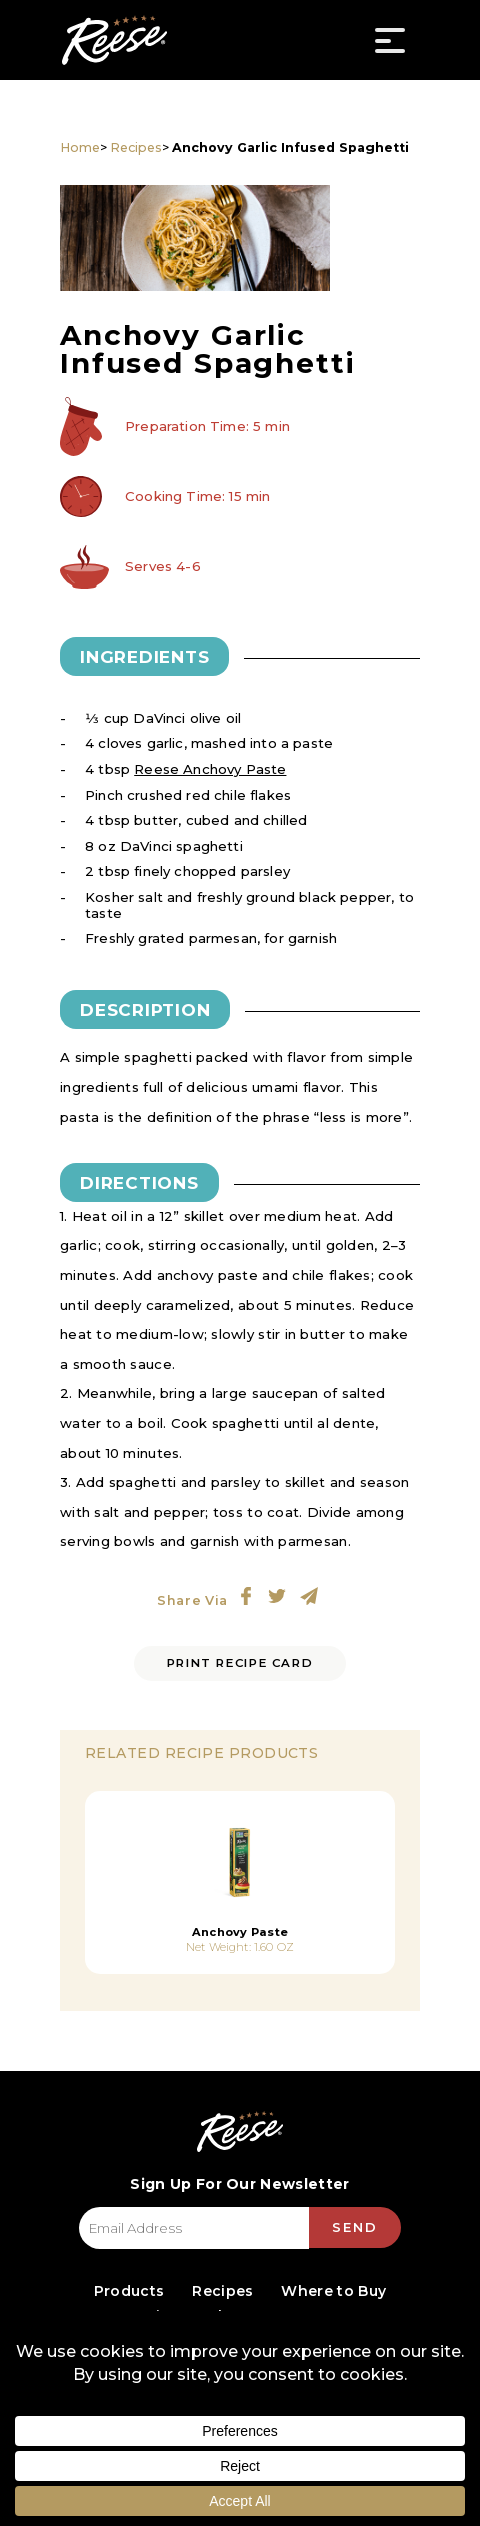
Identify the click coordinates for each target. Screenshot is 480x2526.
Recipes (136, 147)
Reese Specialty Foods (114, 40)
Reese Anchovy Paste (210, 769)
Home (80, 147)
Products (129, 2291)
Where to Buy (333, 2291)
